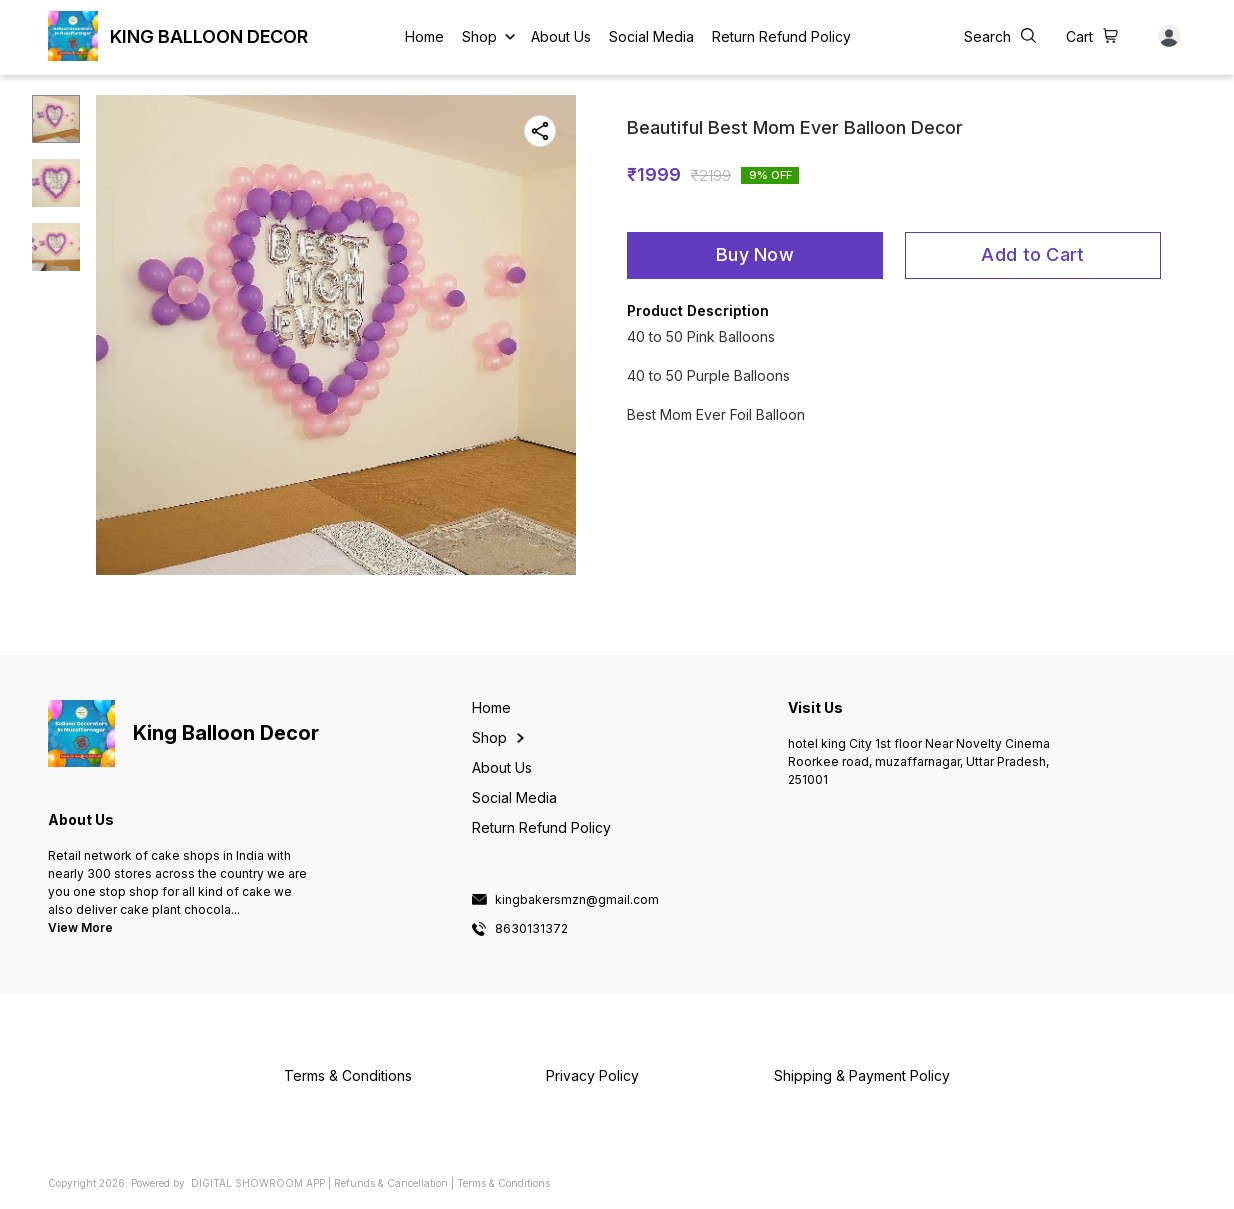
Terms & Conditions (503, 1183)
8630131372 (531, 929)
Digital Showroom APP (258, 1183)
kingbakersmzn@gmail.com (577, 900)
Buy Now (755, 254)
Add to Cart (1032, 254)
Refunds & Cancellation (391, 1183)
